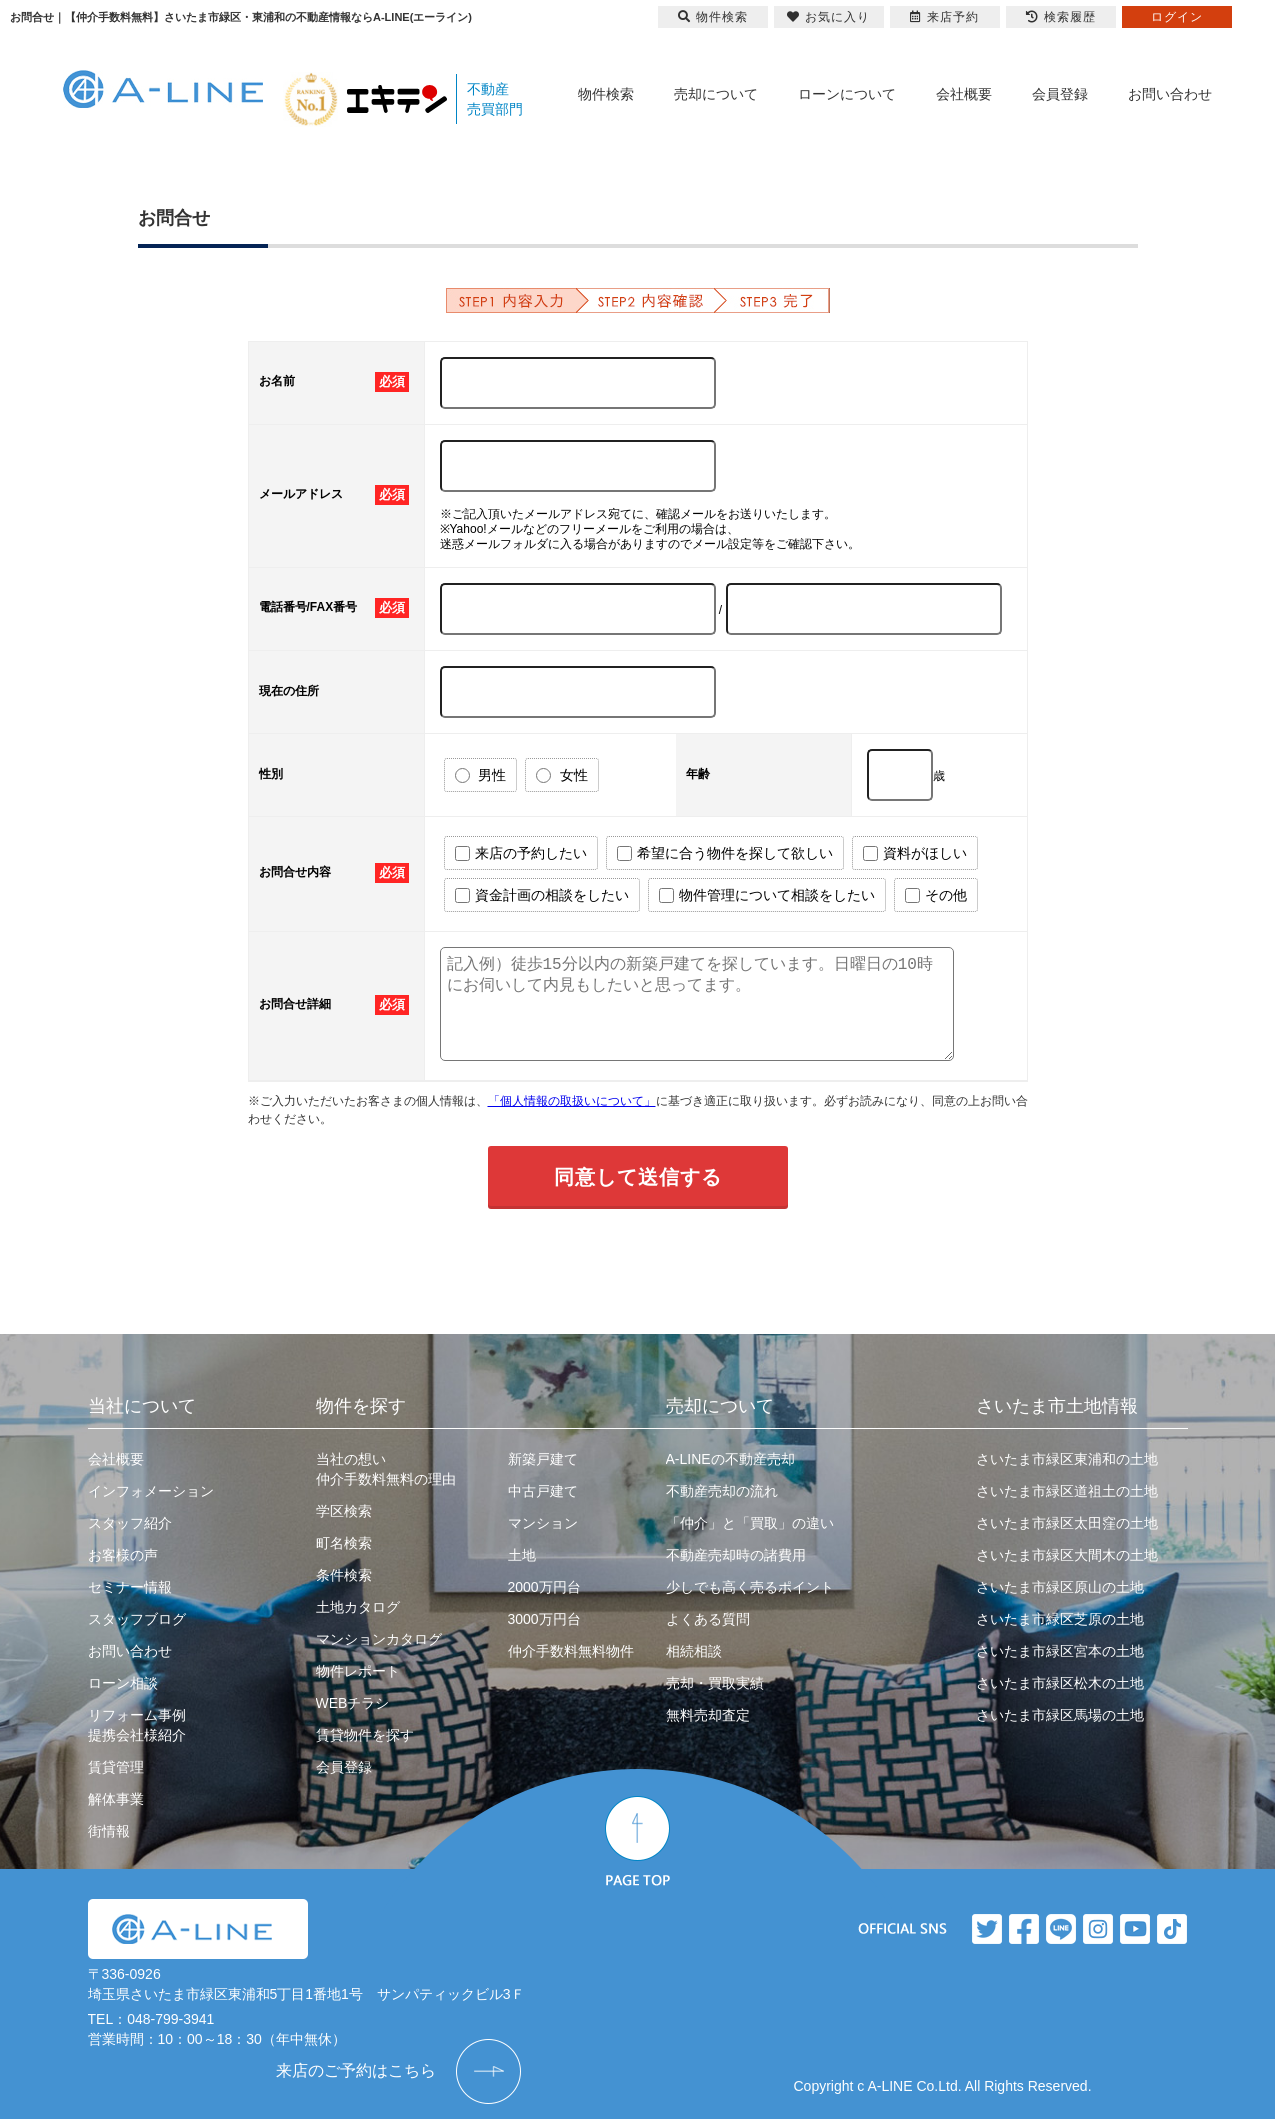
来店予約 (944, 17)
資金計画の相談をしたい (542, 895)
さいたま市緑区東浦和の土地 (1067, 1459)
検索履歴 (1061, 17)
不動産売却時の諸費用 (736, 1555)
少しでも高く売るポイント (750, 1587)
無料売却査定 (708, 1715)
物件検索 (606, 94)
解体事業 (116, 1799)
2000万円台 (544, 1587)
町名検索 (344, 1543)
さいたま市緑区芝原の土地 (1060, 1619)
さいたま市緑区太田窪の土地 (1067, 1523)
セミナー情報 (130, 1587)
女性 (562, 775)
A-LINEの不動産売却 (730, 1459)
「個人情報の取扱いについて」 (572, 1101)
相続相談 (694, 1651)
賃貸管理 (116, 1767)
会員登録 (1060, 94)
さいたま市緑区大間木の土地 (1067, 1555)
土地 (522, 1555)
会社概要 (964, 94)
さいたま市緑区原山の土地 (1060, 1587)
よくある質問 (708, 1619)
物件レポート (358, 1671)
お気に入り (828, 17)
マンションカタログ (379, 1639)
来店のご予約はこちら (356, 2070)
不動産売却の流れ (722, 1491)
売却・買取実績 (715, 1683)
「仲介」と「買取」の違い (750, 1523)
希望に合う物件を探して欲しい (725, 853)
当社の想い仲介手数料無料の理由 (386, 1469)
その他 (936, 895)
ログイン (1177, 17)
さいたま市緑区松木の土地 (1060, 1683)
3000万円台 (544, 1619)
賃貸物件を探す (365, 1735)
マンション (543, 1523)
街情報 (109, 1831)
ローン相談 (123, 1683)
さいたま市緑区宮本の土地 (1060, 1651)
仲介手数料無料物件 (571, 1651)
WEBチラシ (353, 1703)
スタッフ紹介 (130, 1523)
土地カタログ (358, 1607)
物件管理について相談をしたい (767, 895)
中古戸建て (543, 1491)
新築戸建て (543, 1459)
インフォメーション (151, 1491)
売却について (716, 94)
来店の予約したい (521, 853)
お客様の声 (123, 1555)
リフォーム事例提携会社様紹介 (137, 1725)
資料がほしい (915, 853)
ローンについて (847, 94)
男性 (481, 775)
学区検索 (344, 1511)
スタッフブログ (137, 1619)
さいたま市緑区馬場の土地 (1060, 1715)
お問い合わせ (1170, 94)
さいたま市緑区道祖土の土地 (1067, 1491)
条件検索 (344, 1575)
